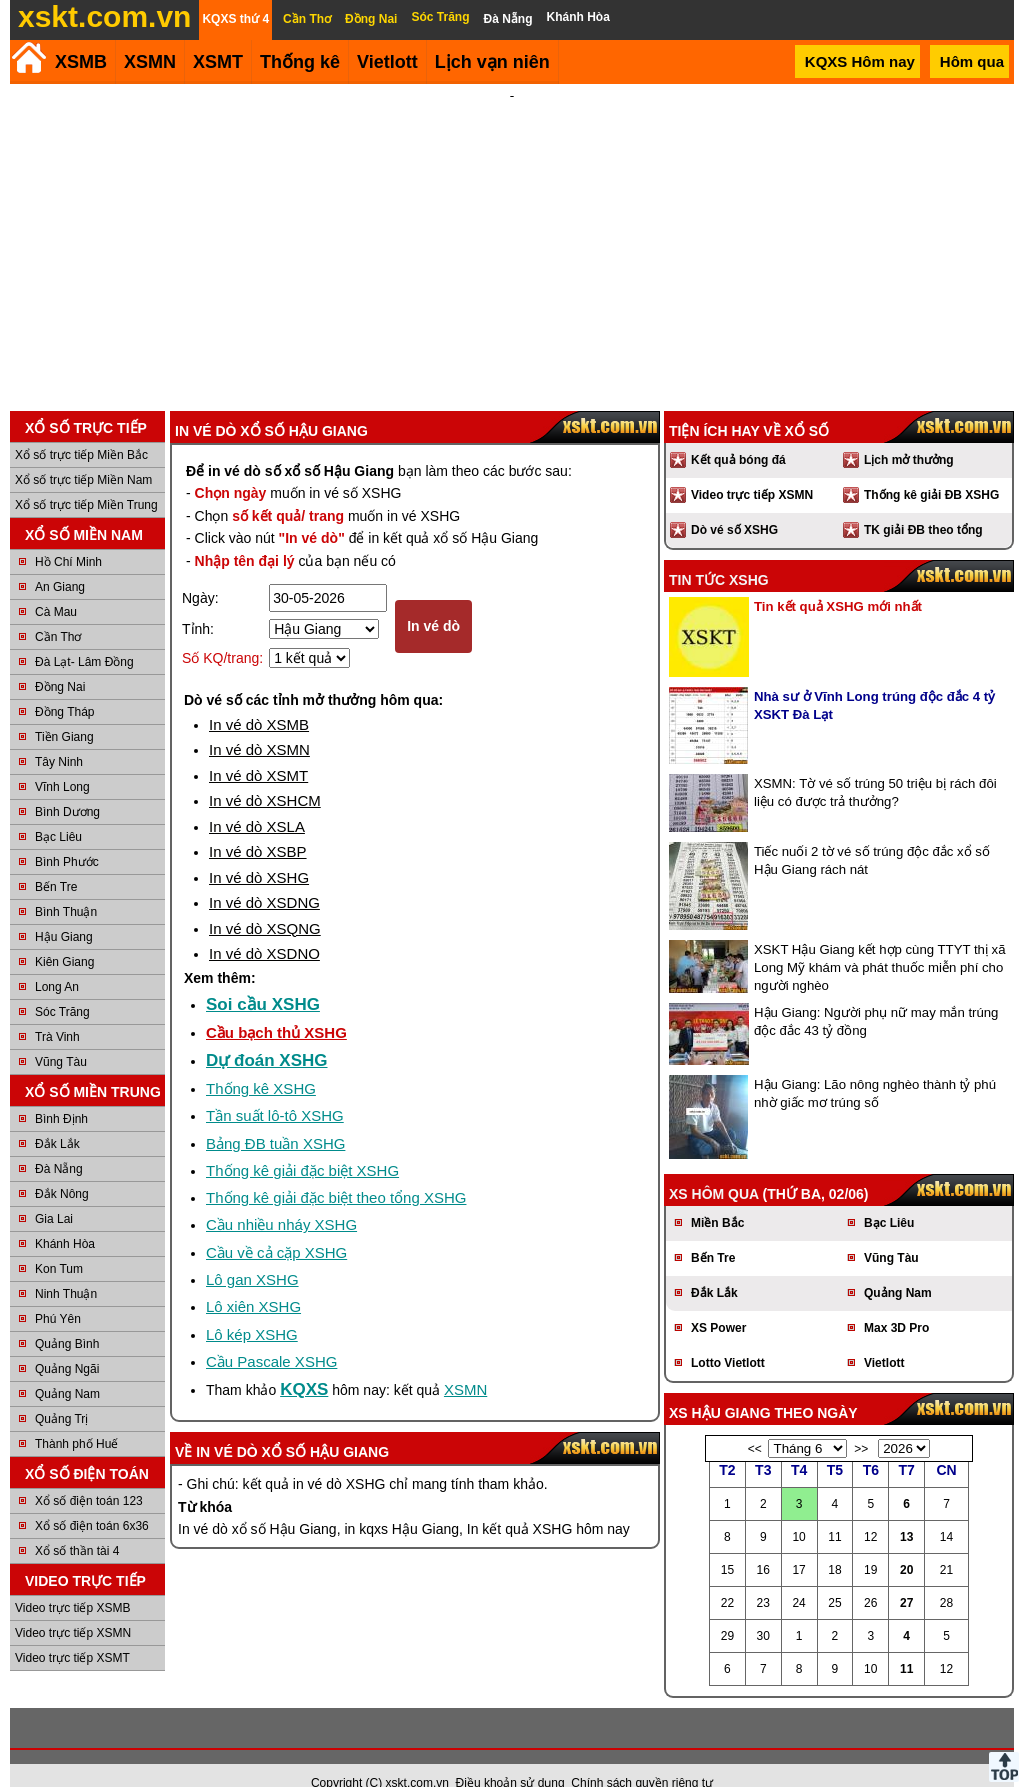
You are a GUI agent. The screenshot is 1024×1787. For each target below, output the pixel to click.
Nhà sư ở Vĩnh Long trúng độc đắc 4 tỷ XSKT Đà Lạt (874, 678)
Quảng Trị (61, 1392)
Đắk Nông (62, 1167)
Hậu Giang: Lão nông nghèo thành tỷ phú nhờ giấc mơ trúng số (875, 1066)
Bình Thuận (66, 885)
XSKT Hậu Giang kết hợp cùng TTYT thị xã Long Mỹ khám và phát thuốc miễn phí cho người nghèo (880, 940)
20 (906, 1543)
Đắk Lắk (57, 1117)
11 (906, 1642)
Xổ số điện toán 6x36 (92, 1499)
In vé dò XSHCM (265, 773)
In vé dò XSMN (259, 722)
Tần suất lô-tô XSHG (275, 1088)
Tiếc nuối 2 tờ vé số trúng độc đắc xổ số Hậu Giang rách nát (872, 833)
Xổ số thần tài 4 (77, 1524)
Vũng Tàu (61, 1035)
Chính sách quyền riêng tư (642, 1756)
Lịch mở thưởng (909, 433)
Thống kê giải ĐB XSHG (931, 468)
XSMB (81, 62)
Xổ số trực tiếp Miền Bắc (81, 428)
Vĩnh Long (62, 760)
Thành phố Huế (76, 1417)
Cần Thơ (58, 610)
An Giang (60, 560)
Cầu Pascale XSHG (271, 1334)
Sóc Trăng (62, 985)
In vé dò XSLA (257, 799)
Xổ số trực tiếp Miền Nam (83, 453)
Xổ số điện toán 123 (89, 1474)
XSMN (150, 62)
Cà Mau (56, 585)
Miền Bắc (717, 1196)
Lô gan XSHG (252, 1252)
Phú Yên (58, 1292)
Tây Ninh (59, 735)
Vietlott (884, 1336)
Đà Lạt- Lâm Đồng (84, 635)
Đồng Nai (60, 660)
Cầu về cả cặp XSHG (276, 1225)
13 (906, 1510)
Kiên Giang (64, 935)
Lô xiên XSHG (253, 1279)
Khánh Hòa (65, 1217)
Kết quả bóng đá (738, 433)
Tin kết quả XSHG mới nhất (838, 579)
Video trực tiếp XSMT (72, 1631)
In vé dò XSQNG (265, 901)
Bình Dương (67, 785)
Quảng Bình (67, 1317)
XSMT (218, 62)
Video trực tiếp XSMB (73, 1581)
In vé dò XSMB (259, 697)
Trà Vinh (57, 1010)
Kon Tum (59, 1242)
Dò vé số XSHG (734, 503)
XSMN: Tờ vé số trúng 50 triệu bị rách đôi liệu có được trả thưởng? (875, 765)
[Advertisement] (512, 234)
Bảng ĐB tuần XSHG (275, 1116)
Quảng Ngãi (67, 1342)
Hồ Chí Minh (68, 535)
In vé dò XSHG (259, 850)
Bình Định (61, 1092)
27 (906, 1576)
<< (755, 1422)
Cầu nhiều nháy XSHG (281, 1197)
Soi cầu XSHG (263, 977)
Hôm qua (972, 61)
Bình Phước (67, 835)
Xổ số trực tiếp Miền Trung (86, 478)
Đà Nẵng (59, 1142)
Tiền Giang (64, 710)
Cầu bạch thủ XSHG (276, 1005)
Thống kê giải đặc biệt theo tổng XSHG (336, 1170)
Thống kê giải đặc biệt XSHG (302, 1143)
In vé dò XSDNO (264, 926)
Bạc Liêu (58, 810)
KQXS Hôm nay (860, 61)
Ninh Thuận (66, 1267)
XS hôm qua (714, 1167)
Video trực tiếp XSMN (73, 1606)
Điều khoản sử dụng (510, 1756)
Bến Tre (56, 860)
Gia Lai (54, 1192)
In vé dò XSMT (258, 748)
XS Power (718, 1301)
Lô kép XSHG (252, 1307)
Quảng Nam (67, 1367)
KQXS (304, 1362)
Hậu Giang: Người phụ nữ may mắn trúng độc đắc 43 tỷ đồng (876, 994)
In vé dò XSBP (258, 824)
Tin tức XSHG (719, 553)
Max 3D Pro (896, 1301)
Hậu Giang (64, 910)
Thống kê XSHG (261, 1061)
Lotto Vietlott (728, 1336)
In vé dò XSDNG (264, 875)
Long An (57, 960)
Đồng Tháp (64, 685)
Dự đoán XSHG (267, 1033)
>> (861, 1422)
